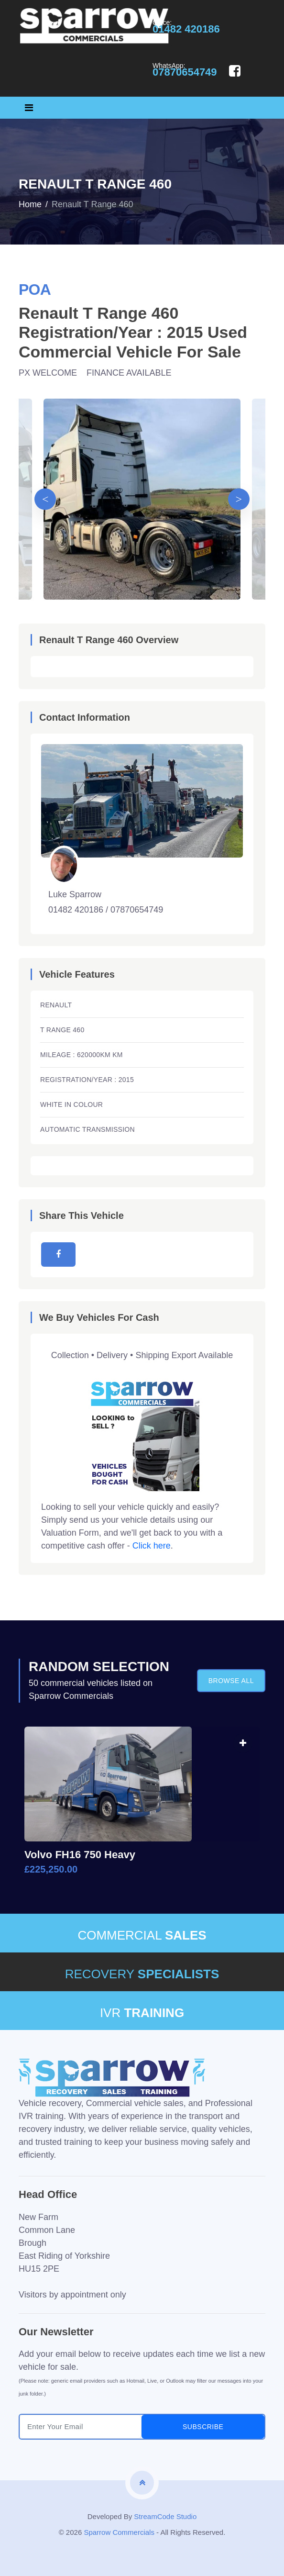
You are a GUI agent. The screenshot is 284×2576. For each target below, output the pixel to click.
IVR (142, 2013)
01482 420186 (186, 29)
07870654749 (185, 72)
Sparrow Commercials (119, 2532)
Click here (151, 1545)
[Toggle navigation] (29, 107)
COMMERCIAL (141, 1935)
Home (30, 204)
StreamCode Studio (165, 2516)
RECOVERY (142, 1974)
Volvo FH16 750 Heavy (79, 1855)
